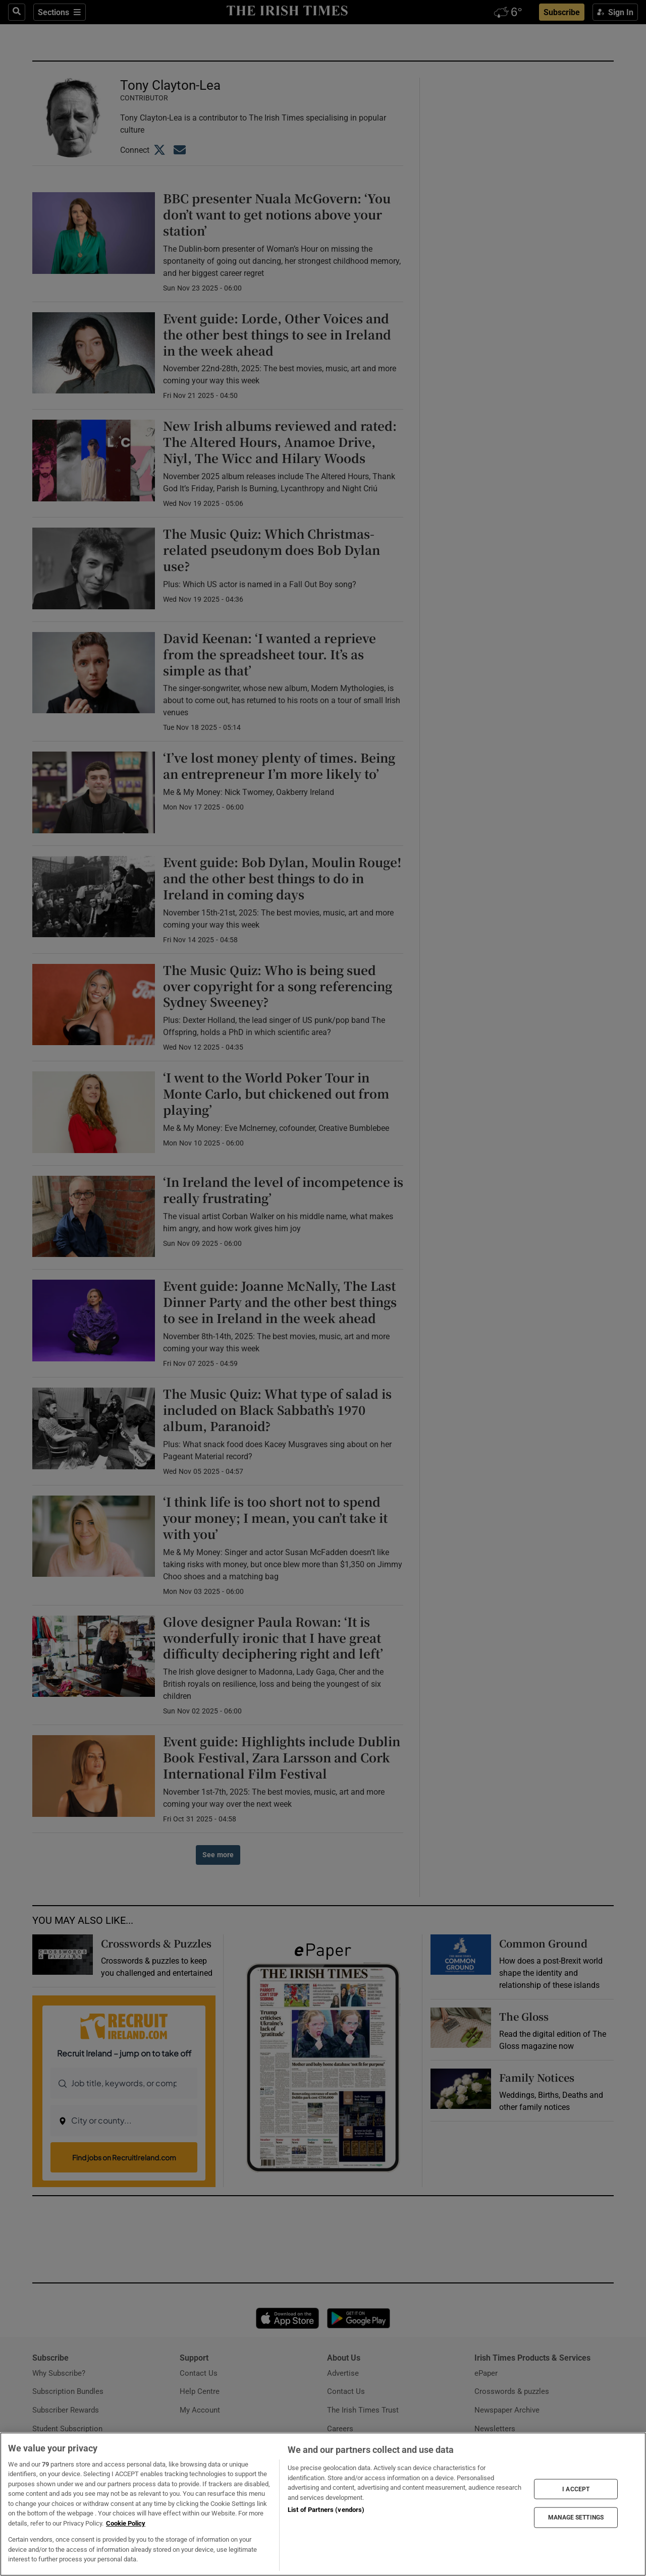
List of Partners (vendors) (326, 2509)
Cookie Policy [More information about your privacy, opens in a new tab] (125, 2523)
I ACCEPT (575, 2488)
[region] (323, 2504)
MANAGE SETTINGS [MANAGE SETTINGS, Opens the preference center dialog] (576, 2517)
